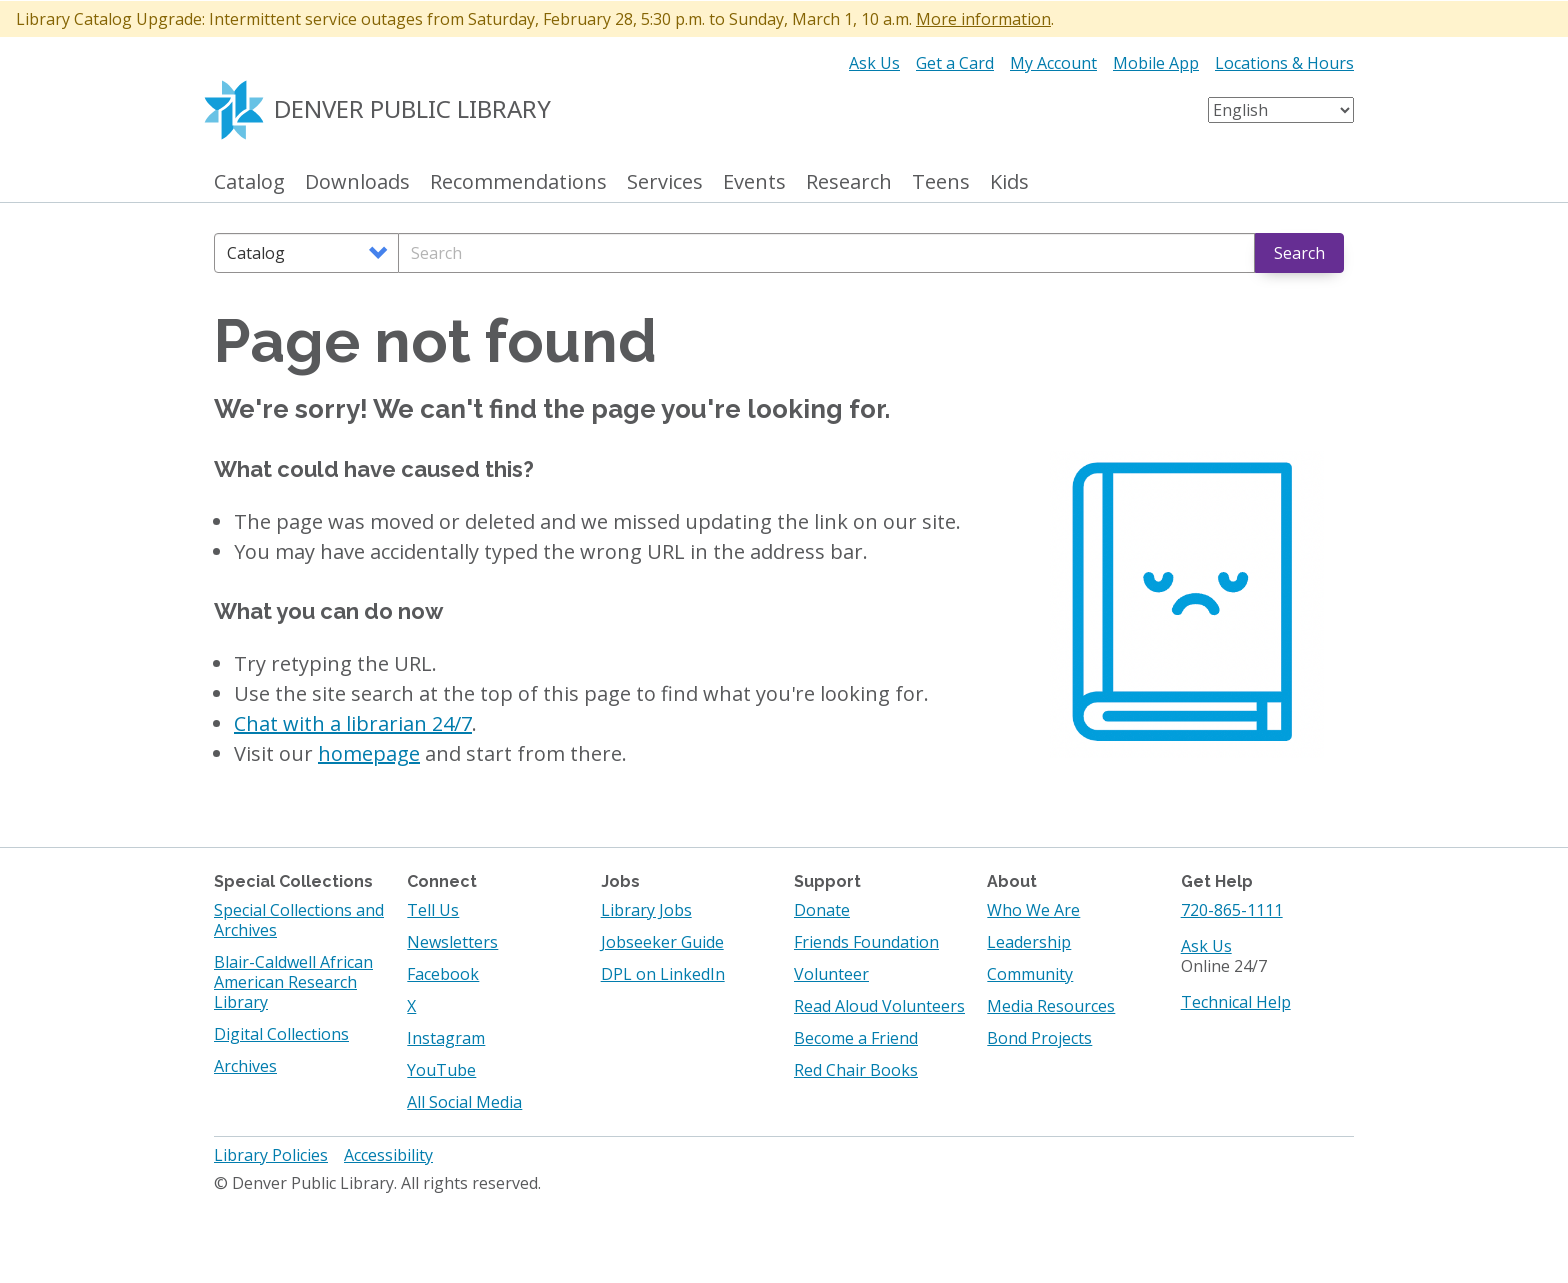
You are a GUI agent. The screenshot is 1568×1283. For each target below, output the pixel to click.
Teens (941, 182)
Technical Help (1236, 1002)
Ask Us (874, 63)
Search (1299, 253)
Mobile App (1156, 63)
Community (1030, 974)
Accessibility (388, 1155)
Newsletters (452, 942)
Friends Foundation (866, 942)
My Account (1053, 63)
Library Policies (271, 1155)
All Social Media (464, 1102)
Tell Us (433, 910)
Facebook (443, 974)
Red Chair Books (856, 1070)
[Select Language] (1281, 110)
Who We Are (1033, 910)
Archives (245, 1066)
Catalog (249, 182)
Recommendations (518, 182)
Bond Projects (1039, 1038)
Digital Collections (281, 1034)
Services (665, 182)
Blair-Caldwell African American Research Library (293, 982)
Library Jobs (646, 910)
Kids (1009, 182)
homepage (369, 753)
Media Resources (1051, 1006)
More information (983, 19)
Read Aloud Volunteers (879, 1006)
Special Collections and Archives (299, 920)
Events (754, 182)
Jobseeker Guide (662, 942)
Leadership (1029, 942)
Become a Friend (856, 1038)
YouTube (441, 1070)
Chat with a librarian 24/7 (353, 723)
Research (849, 182)
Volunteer (831, 974)
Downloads (357, 182)
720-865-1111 (1232, 910)
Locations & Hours (1284, 63)
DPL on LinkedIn (663, 974)
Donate (822, 910)
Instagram (446, 1038)
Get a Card (955, 63)
